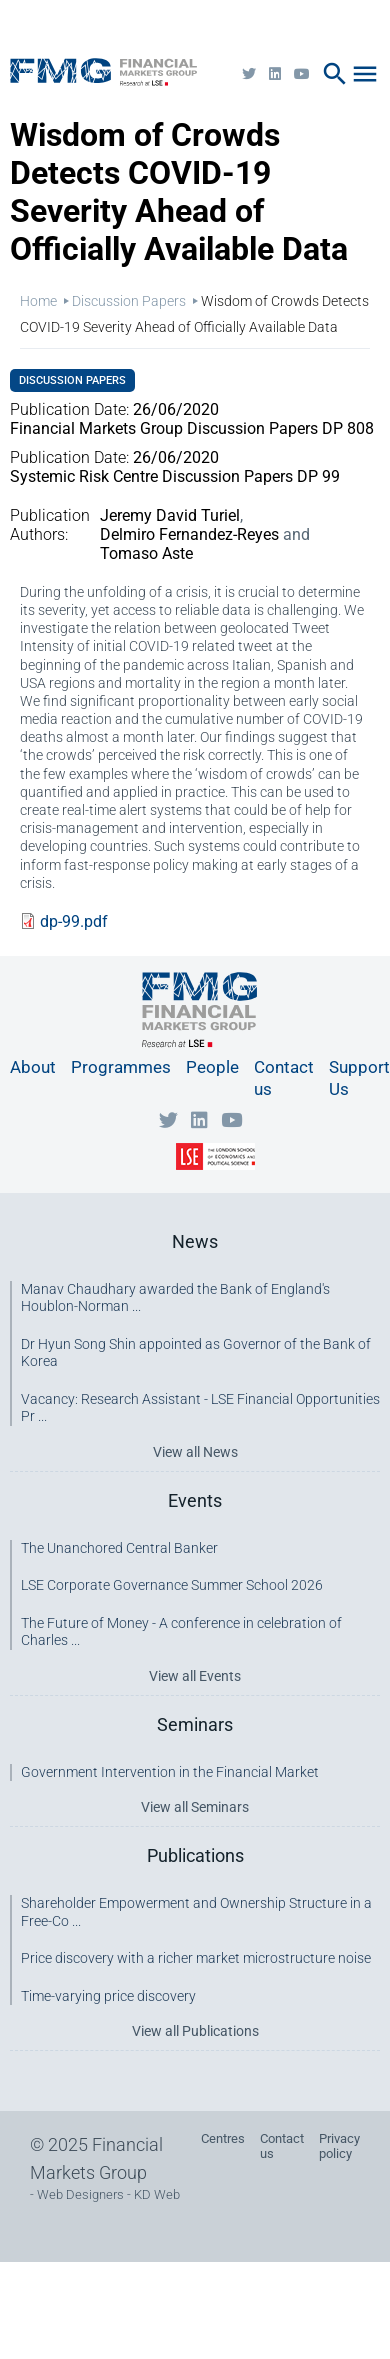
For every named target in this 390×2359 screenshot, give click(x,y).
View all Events (195, 1676)
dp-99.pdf (74, 921)
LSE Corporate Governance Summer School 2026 (172, 1585)
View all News (195, 1452)
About (33, 1067)
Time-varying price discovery (108, 1996)
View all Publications (195, 2031)
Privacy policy (339, 2146)
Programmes (121, 1067)
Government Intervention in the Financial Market (170, 1772)
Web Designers (80, 2194)
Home (38, 301)
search (335, 74)
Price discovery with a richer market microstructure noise (196, 1958)
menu (365, 74)
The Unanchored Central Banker (119, 1548)
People (212, 1067)
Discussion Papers (129, 301)
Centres (223, 2138)
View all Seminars (195, 1807)
